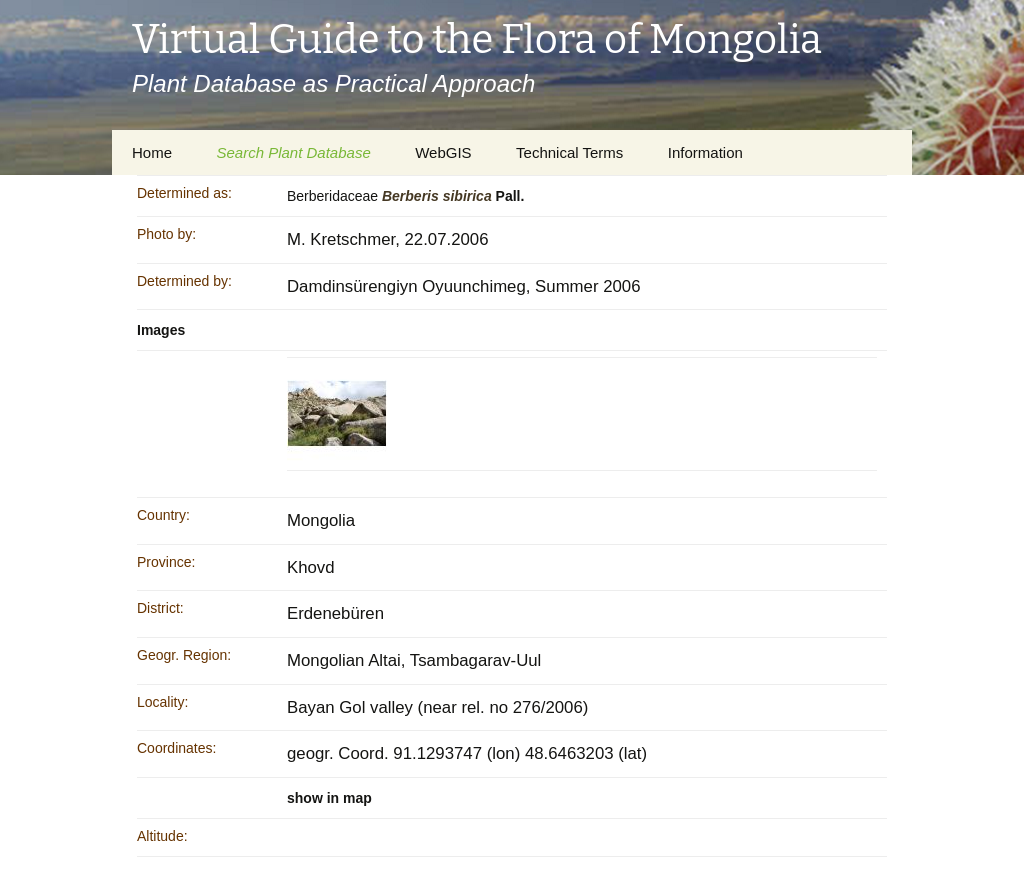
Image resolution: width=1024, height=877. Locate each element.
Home (152, 152)
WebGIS (443, 152)
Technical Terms (569, 152)
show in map (329, 798)
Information (705, 152)
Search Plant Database (293, 152)
